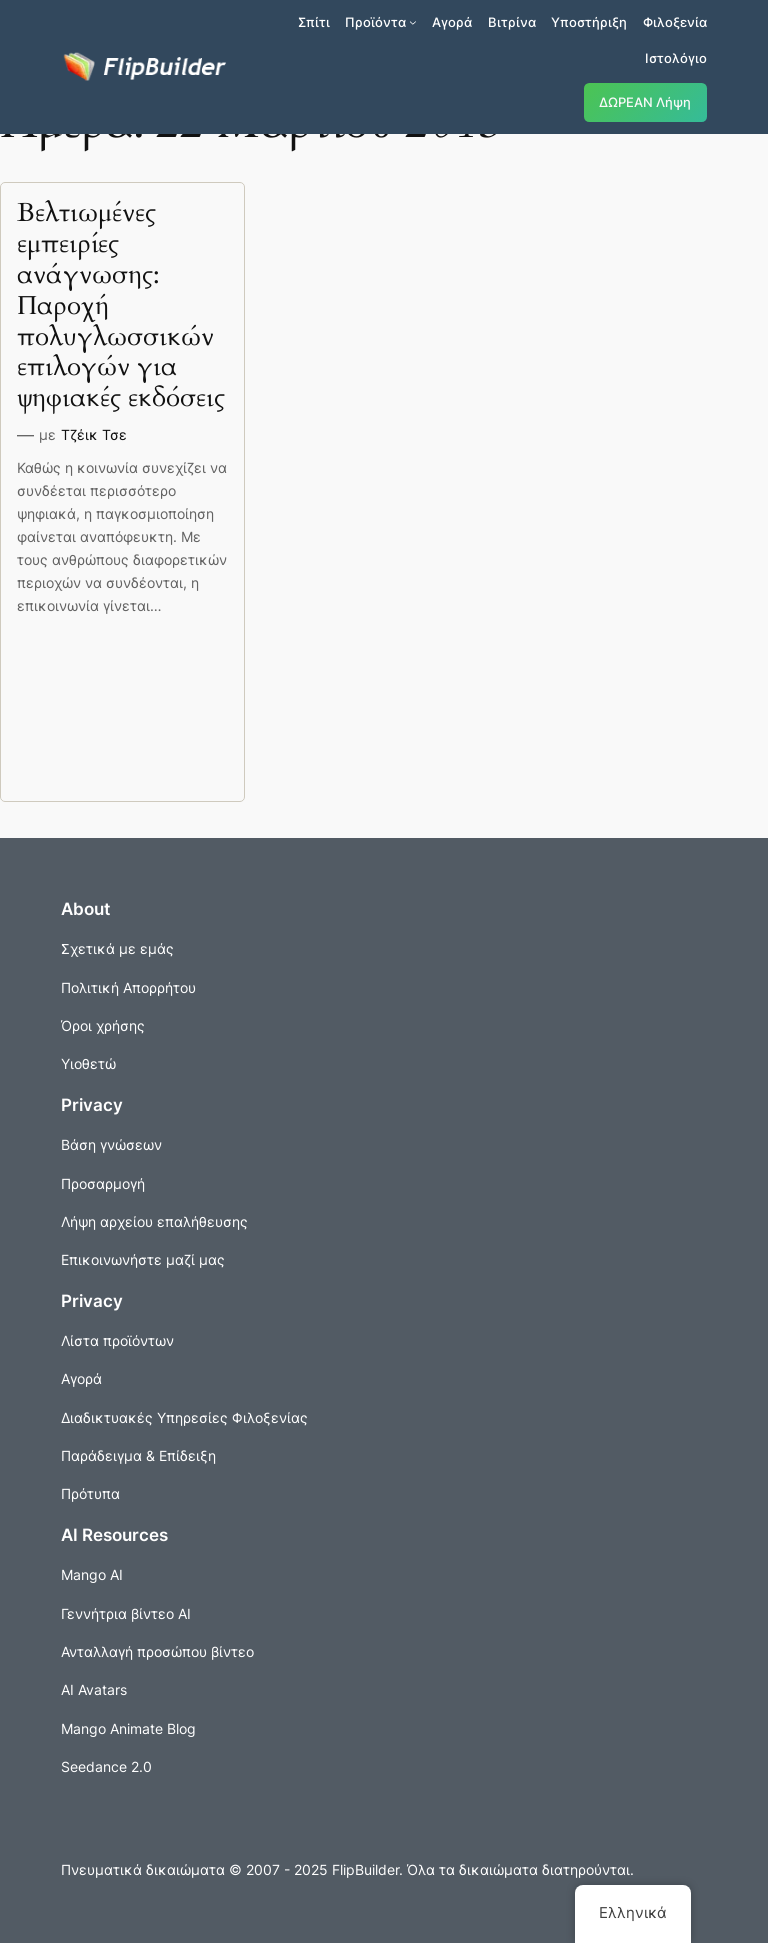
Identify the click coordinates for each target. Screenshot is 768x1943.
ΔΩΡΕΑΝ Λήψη (645, 102)
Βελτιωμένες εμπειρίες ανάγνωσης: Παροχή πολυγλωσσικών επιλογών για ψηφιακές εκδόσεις (121, 306)
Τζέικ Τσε (94, 434)
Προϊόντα (375, 22)
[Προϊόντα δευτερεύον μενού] (413, 22)
